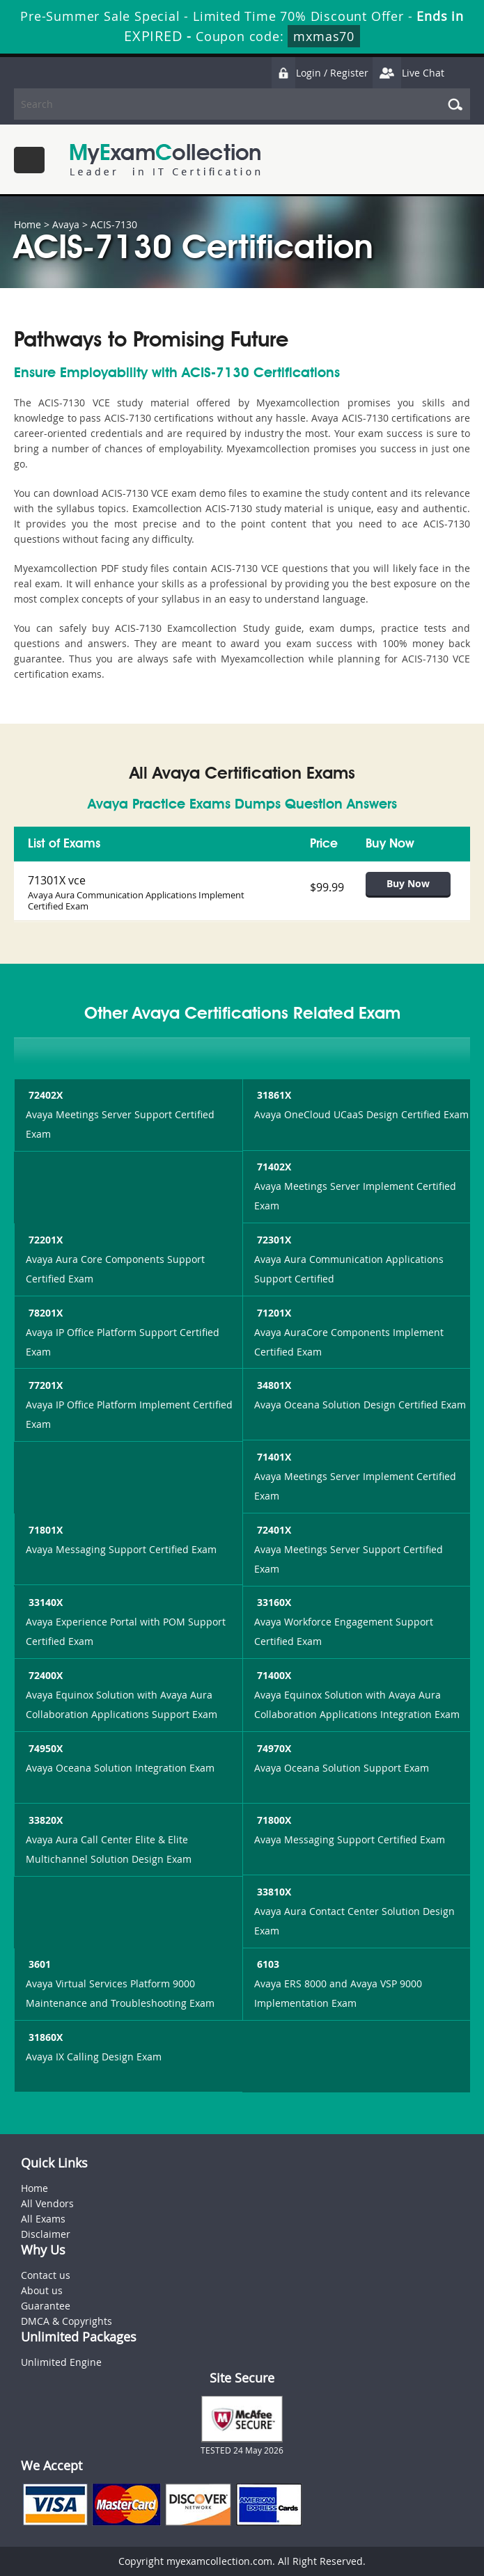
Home (27, 224)
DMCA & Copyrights (66, 2321)
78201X (44, 1312)
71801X (44, 1529)
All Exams (43, 2218)
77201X (44, 1385)
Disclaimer (45, 2234)
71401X (272, 1456)
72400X (44, 1675)
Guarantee (45, 2305)
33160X (272, 1602)
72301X (272, 1239)
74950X (44, 1748)
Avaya (65, 224)
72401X (272, 1529)
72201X (44, 1239)
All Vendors (47, 2203)
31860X (44, 2037)
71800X (272, 1820)
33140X (44, 1602)
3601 (38, 1964)
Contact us (45, 2275)
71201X (272, 1312)
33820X (44, 1820)
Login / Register (319, 72)
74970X (272, 1748)
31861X (272, 1095)
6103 (266, 1964)
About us (42, 2290)
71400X (272, 1675)
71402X (272, 1166)
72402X (44, 1095)
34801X (272, 1385)
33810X (272, 1891)
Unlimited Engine (61, 2362)
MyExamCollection (165, 159)
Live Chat (408, 72)
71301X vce (57, 880)
